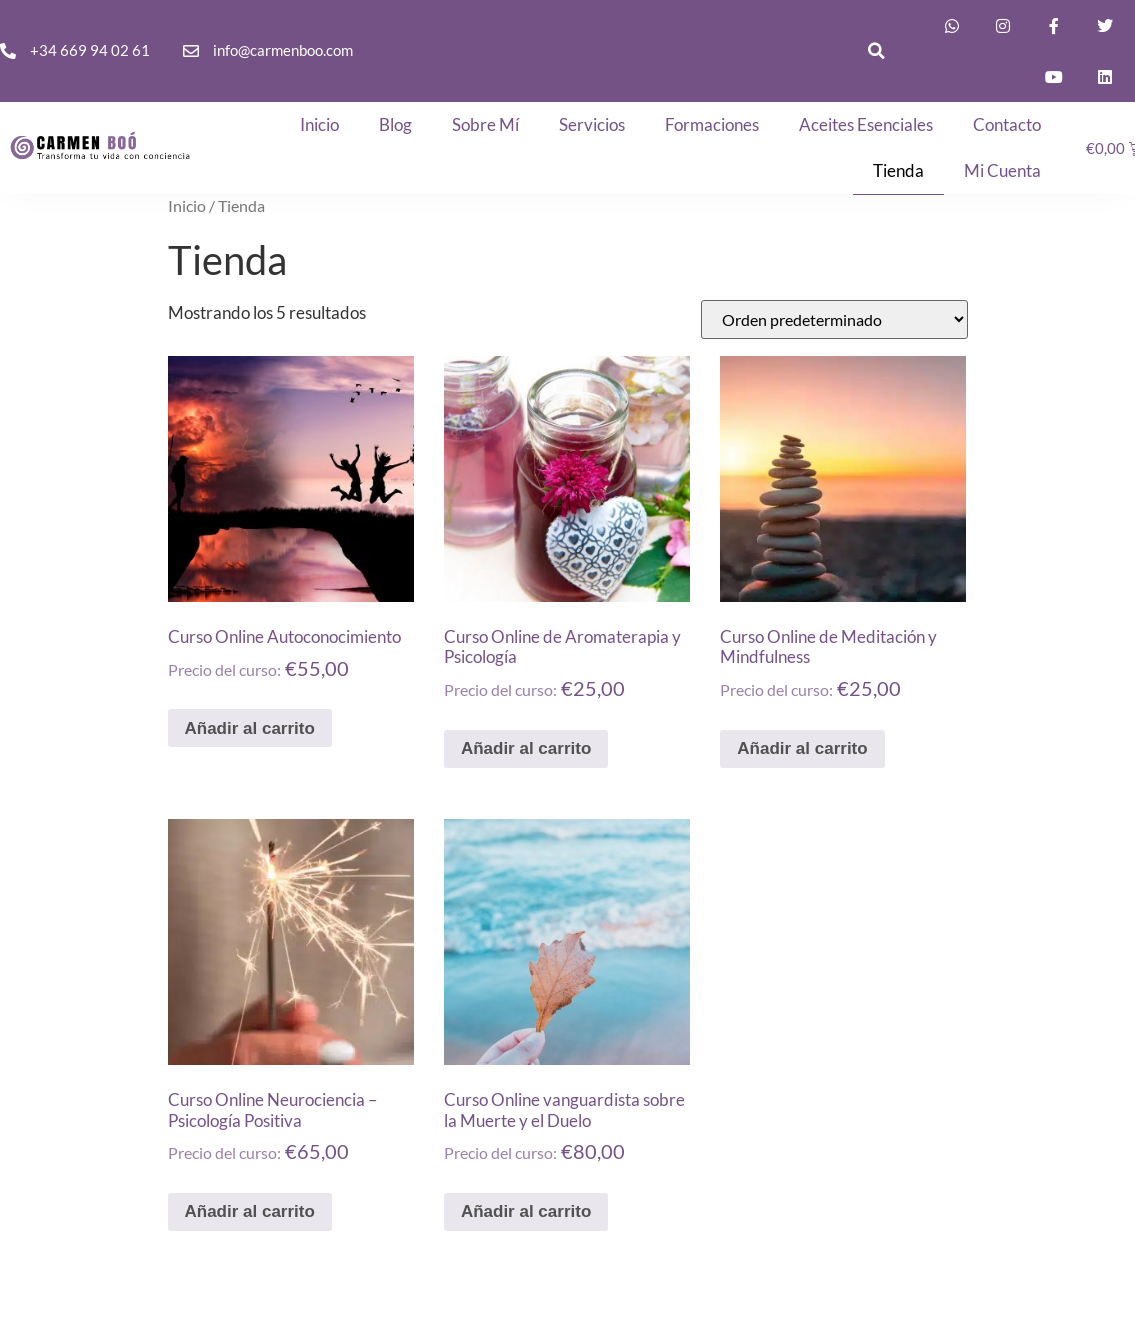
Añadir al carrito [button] (250, 728)
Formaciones (712, 124)
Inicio (319, 124)
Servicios (592, 124)
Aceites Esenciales (866, 124)
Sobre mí (485, 124)
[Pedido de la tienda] (834, 319)
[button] (876, 51)
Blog (395, 124)
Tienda (898, 170)
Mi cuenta (1002, 170)
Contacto (1007, 124)
